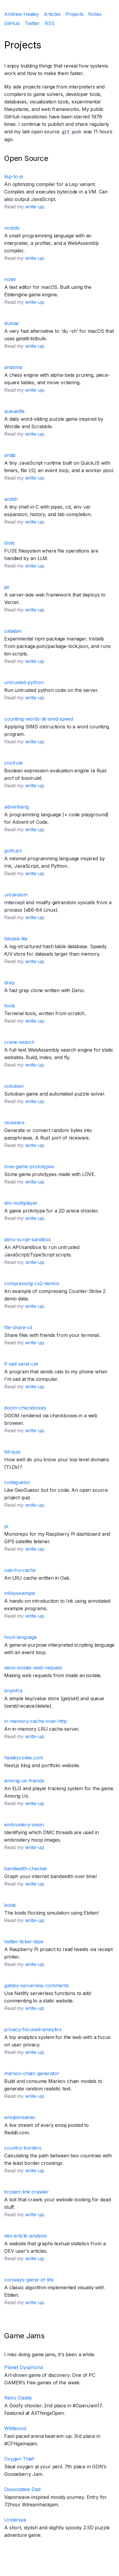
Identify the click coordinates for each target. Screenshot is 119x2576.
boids (10, 1905)
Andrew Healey (21, 14)
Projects (74, 14)
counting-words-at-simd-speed (38, 719)
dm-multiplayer (21, 1203)
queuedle (14, 411)
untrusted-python (23, 682)
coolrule (13, 763)
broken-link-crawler (26, 2192)
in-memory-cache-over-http (35, 1721)
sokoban (14, 1086)
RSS (50, 23)
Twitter (32, 23)
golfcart (13, 851)
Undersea (15, 2520)
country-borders (22, 2148)
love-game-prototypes (29, 1166)
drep (9, 983)
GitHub (12, 23)
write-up (34, 207)
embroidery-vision (24, 1825)
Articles (52, 14)
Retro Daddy (18, 2398)
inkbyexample (19, 1593)
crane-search (19, 1042)
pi (6, 1526)
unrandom (16, 895)
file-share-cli (18, 1327)
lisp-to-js (13, 176)
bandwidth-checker (25, 1869)
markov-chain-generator (31, 2073)
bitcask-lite (16, 939)
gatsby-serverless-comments (36, 1985)
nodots (11, 228)
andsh (11, 499)
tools (9, 1006)
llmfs (9, 543)
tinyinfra (13, 1691)
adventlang (16, 807)
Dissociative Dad (22, 2489)
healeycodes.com (23, 1758)
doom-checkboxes (25, 1408)
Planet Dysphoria (23, 2367)
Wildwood (15, 2428)
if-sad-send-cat (21, 1364)
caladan (13, 631)
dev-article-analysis (25, 2236)
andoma (13, 367)
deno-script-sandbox (27, 1239)
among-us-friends (24, 1781)
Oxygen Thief (19, 2459)
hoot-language (20, 1637)
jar (7, 587)
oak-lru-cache (20, 1570)
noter (10, 279)
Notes (94, 14)
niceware (14, 1122)
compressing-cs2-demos (31, 1283)
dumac (11, 323)
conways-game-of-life (29, 2280)
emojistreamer (20, 2117)
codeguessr (17, 1482)
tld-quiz (12, 1452)
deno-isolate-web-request (33, 1668)
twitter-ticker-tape (23, 1941)
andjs (10, 455)
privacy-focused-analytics (33, 2029)
